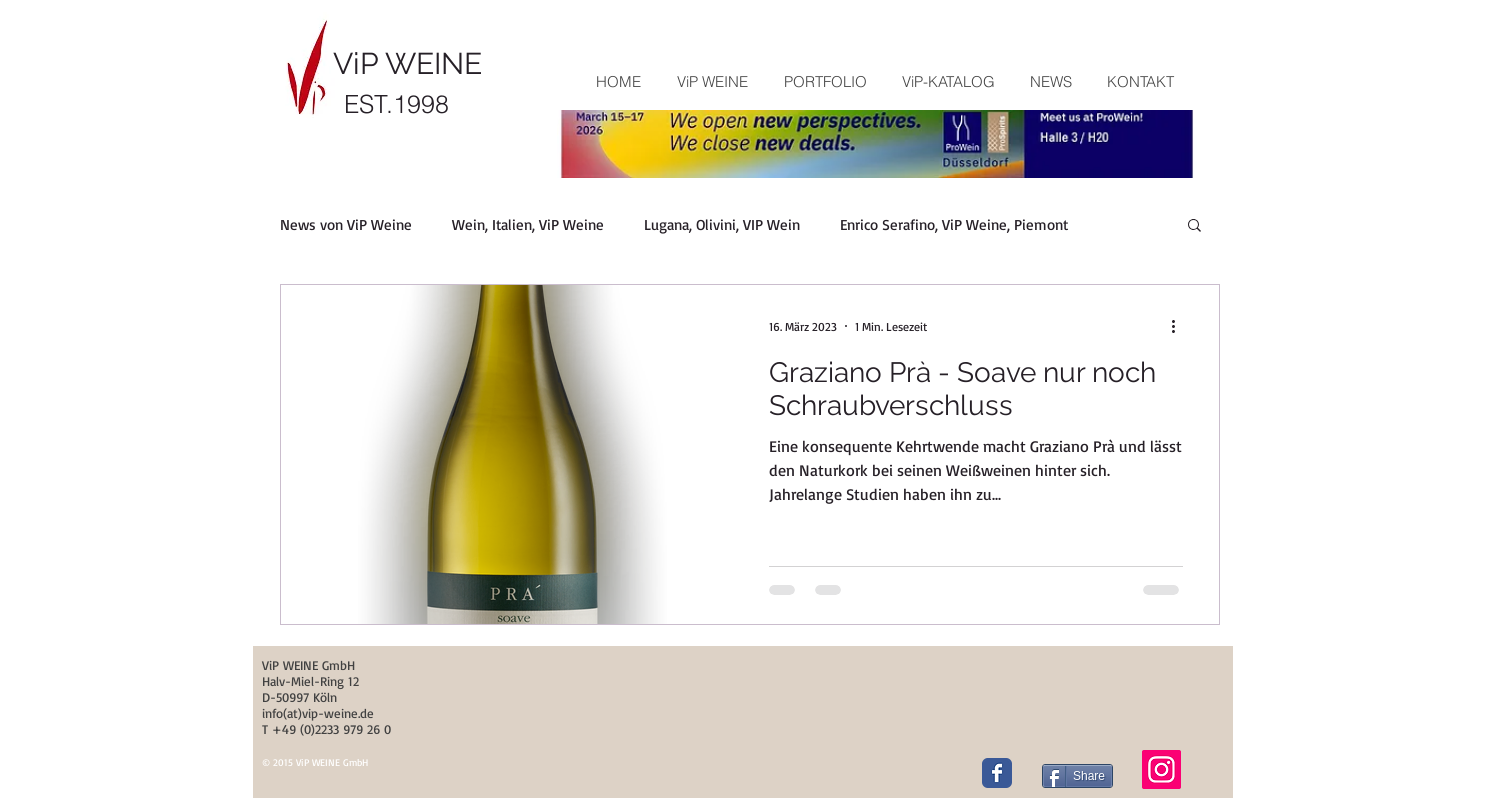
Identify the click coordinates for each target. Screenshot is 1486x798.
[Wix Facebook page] (997, 773)
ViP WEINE (407, 63)
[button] (824, 82)
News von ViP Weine (346, 224)
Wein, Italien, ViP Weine (528, 224)
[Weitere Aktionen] (1180, 326)
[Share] (1077, 776)
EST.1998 (396, 104)
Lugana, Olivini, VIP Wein (722, 224)
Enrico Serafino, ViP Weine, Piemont (954, 224)
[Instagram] (1161, 769)
